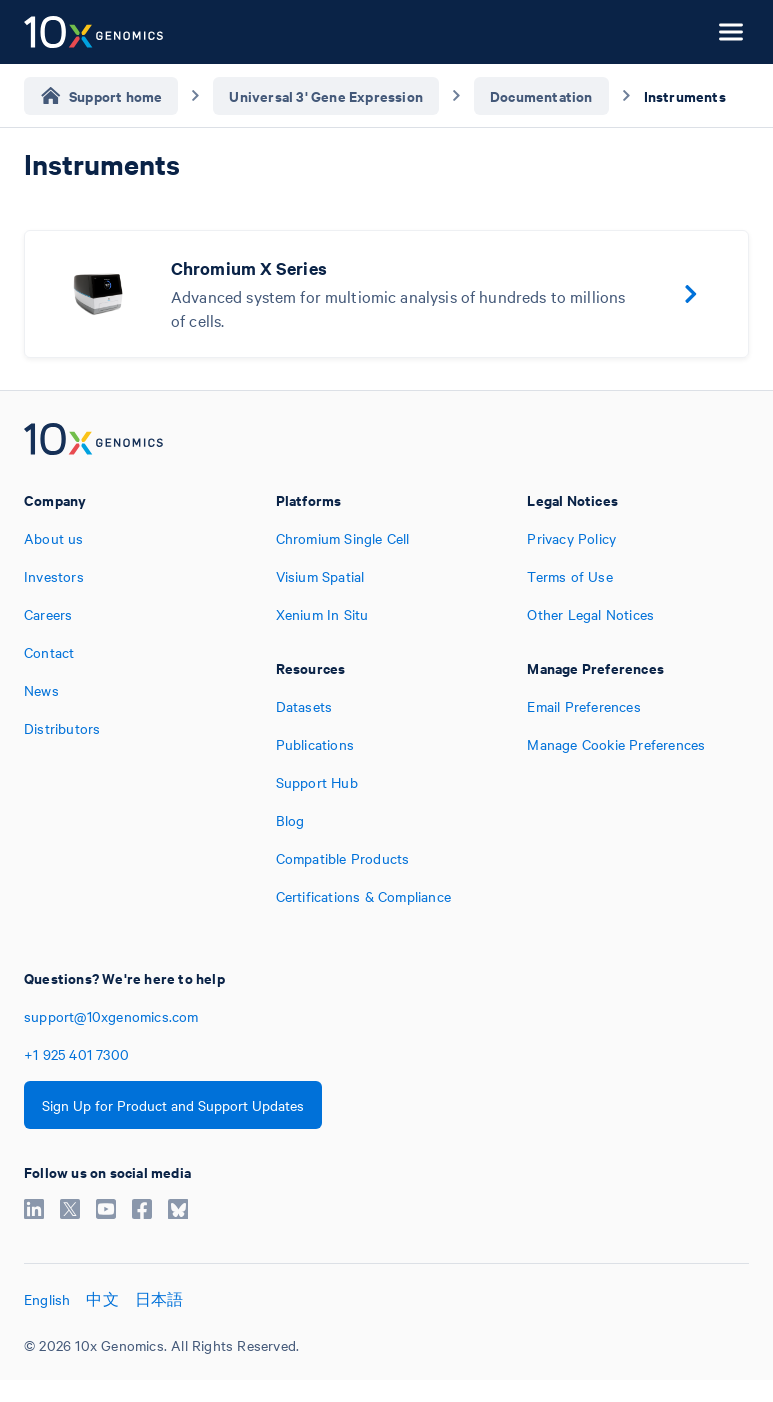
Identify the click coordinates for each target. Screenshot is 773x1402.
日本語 (159, 1299)
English (47, 1299)
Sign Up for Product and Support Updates (173, 1105)
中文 (102, 1299)
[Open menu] (731, 32)
